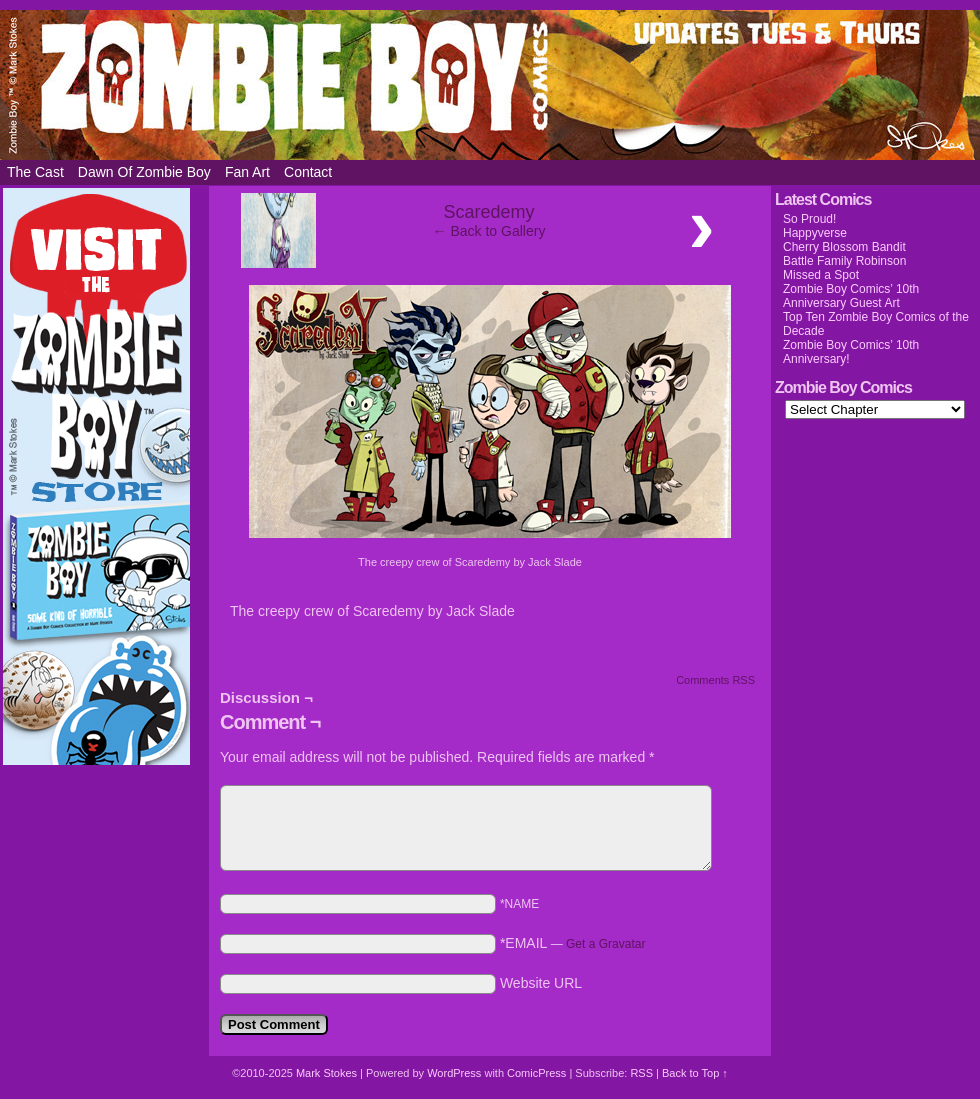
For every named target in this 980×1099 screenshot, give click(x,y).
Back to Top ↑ (695, 1073)
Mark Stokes (328, 1073)
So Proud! (809, 219)
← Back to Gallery (489, 231)
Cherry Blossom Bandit (844, 247)
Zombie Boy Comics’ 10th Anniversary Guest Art (851, 296)
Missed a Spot (821, 275)
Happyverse (815, 233)
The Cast (35, 172)
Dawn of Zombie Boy (144, 172)
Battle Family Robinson (844, 261)
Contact (308, 172)
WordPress (454, 1073)
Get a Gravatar (605, 944)
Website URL (541, 983)
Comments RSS (715, 680)
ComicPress (536, 1073)
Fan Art (247, 172)
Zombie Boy (490, 85)
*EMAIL (573, 943)
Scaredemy (488, 212)
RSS (641, 1073)
